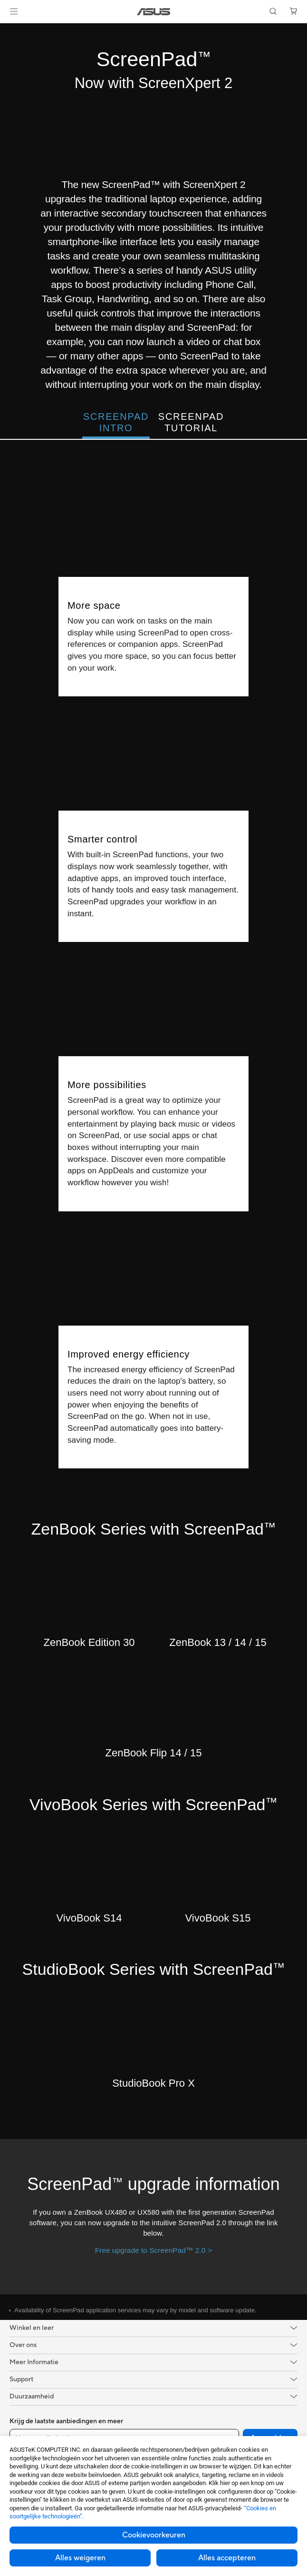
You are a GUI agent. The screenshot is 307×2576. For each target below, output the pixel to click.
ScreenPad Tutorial (191, 422)
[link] (154, 11)
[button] (14, 11)
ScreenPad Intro (116, 422)
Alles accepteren (227, 2558)
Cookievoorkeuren (153, 2535)
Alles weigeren (80, 2558)
